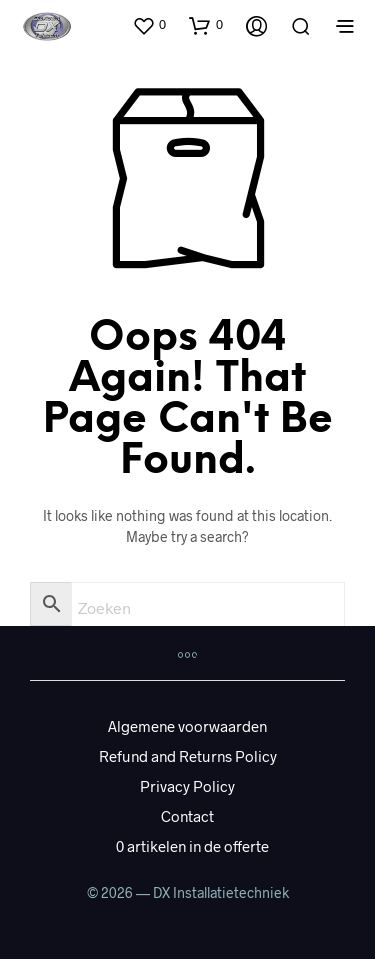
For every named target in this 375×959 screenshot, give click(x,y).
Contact (187, 816)
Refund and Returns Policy (188, 756)
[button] (149, 25)
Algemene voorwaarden (187, 726)
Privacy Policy (187, 786)
